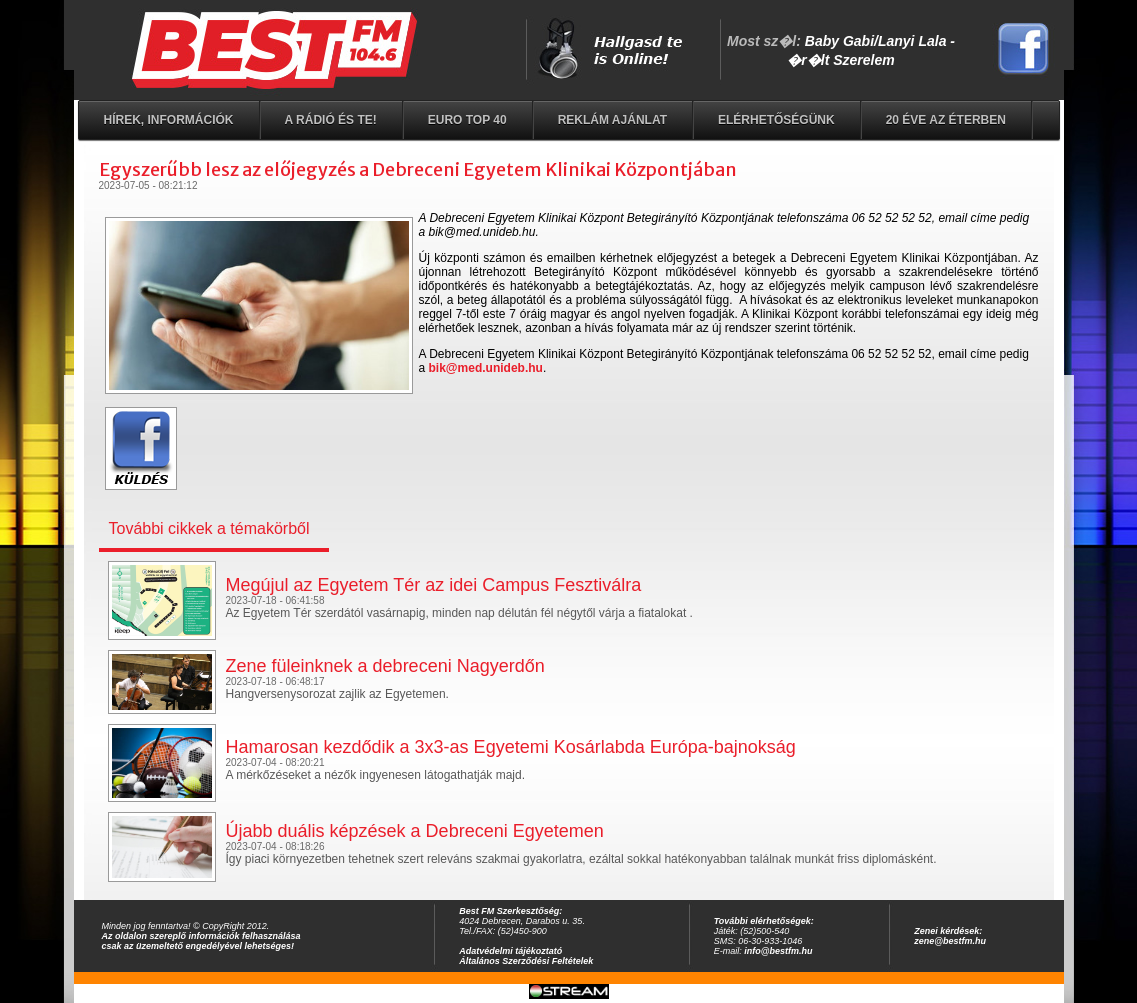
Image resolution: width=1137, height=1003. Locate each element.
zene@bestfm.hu (950, 941)
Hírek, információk (169, 120)
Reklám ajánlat (612, 120)
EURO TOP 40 (467, 120)
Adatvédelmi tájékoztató (510, 951)
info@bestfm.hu (778, 951)
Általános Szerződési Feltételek (526, 961)
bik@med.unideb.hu (486, 368)
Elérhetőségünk (776, 120)
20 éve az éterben (946, 120)
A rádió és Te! (331, 120)
